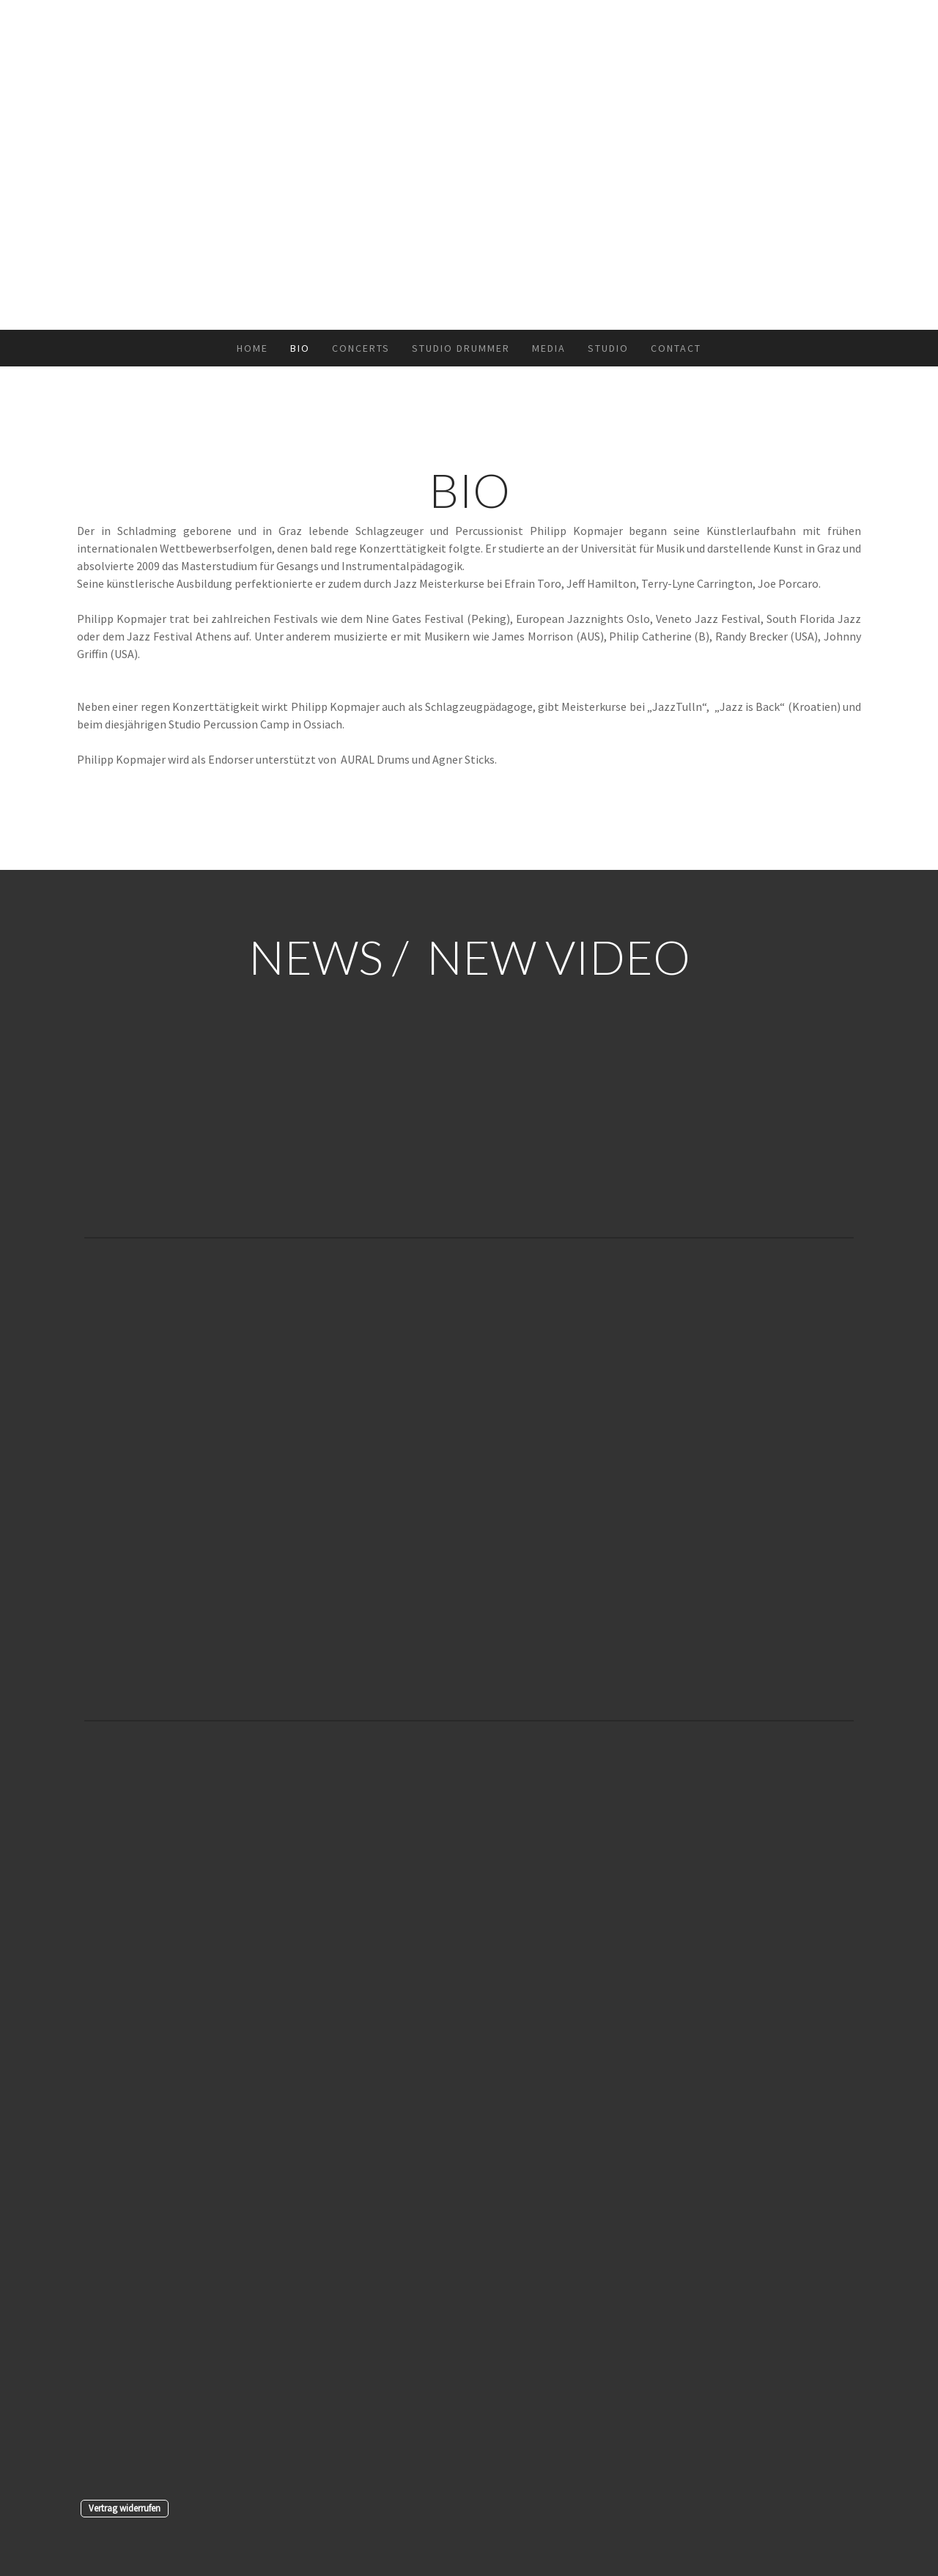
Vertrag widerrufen (124, 2508)
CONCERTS (361, 348)
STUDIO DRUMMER (461, 348)
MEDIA (549, 348)
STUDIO (608, 348)
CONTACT (676, 348)
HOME (252, 348)
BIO (300, 348)
